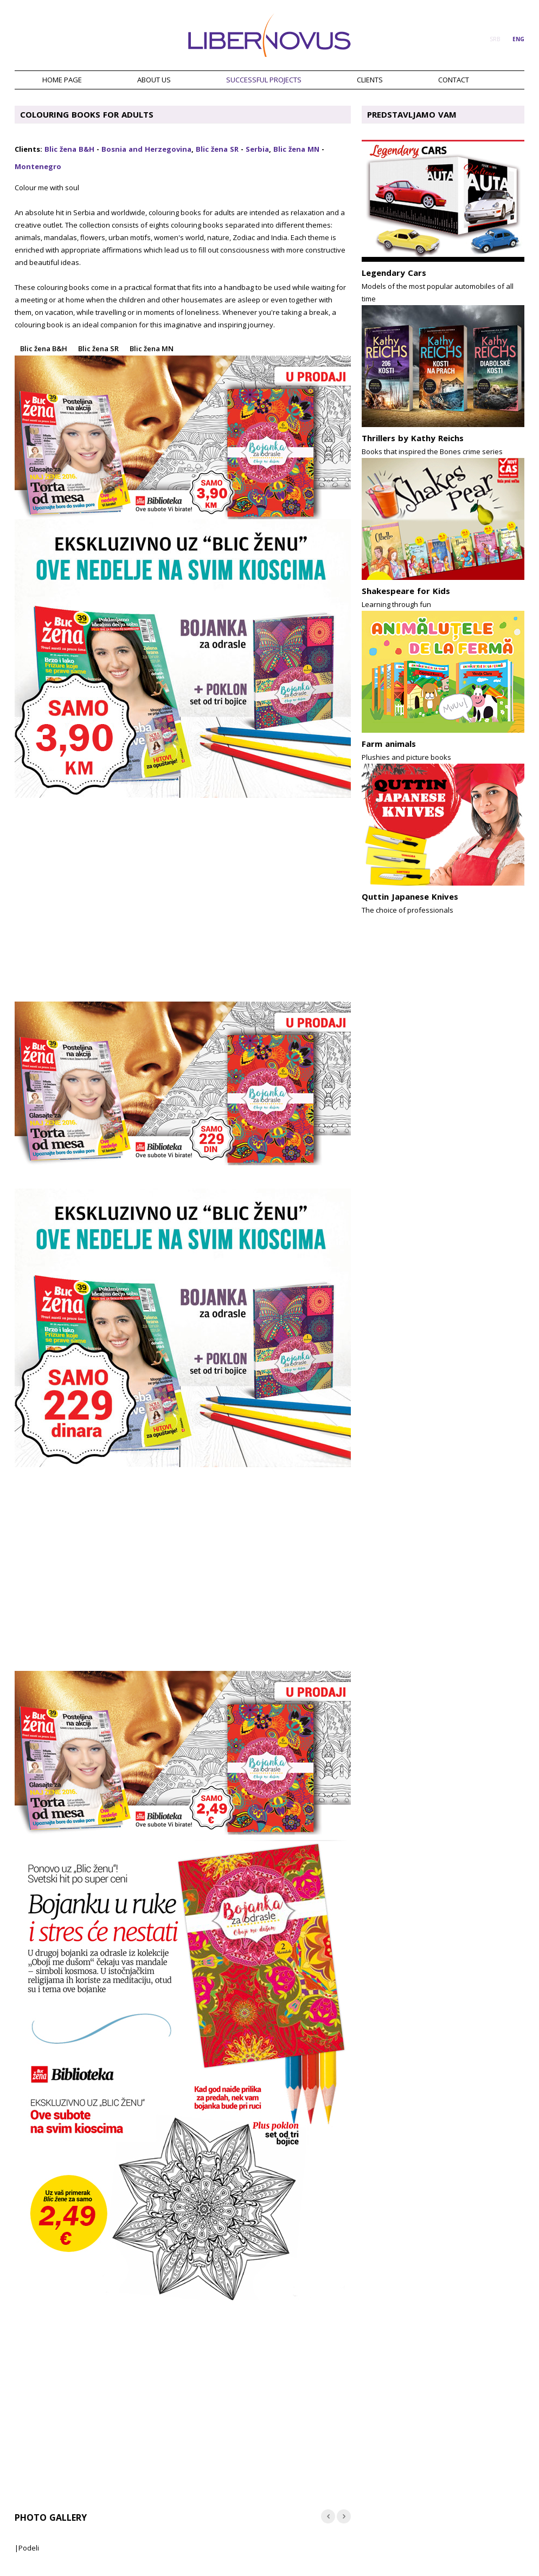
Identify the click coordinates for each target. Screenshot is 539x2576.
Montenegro (38, 166)
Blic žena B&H (69, 149)
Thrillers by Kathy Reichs (413, 437)
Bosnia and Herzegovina (146, 149)
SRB (495, 39)
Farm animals (389, 743)
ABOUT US (154, 80)
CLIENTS (370, 80)
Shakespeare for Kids (406, 590)
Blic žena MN (296, 149)
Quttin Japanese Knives (410, 896)
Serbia (257, 149)
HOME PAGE (62, 80)
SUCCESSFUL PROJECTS (263, 80)
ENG (518, 39)
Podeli (28, 2548)
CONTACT (453, 80)
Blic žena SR (217, 149)
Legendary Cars (394, 272)
